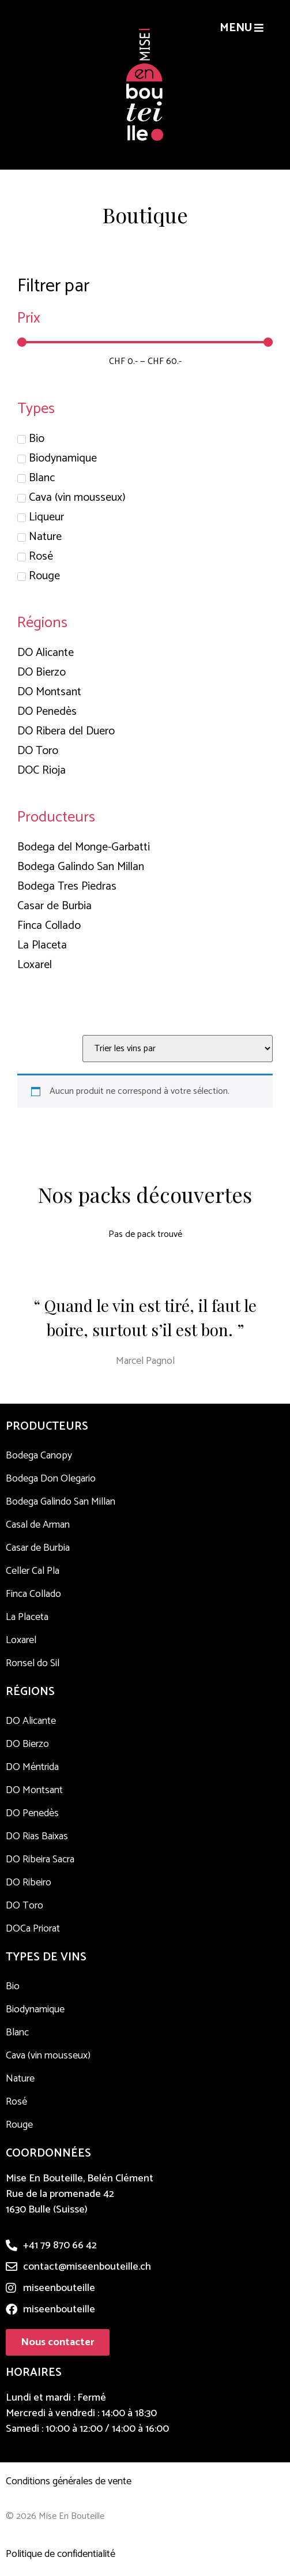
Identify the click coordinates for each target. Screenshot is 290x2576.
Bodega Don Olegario (51, 1478)
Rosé (16, 2101)
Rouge (19, 2124)
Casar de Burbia (38, 1548)
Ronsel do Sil (32, 1663)
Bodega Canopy (39, 1455)
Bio (13, 1986)
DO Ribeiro (28, 1882)
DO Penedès (32, 1813)
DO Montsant (34, 1790)
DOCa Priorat (33, 1928)
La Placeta (27, 1617)
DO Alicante (31, 1721)
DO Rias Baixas (37, 1836)
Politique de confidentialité (60, 2554)
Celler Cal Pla (32, 1571)
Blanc (17, 2032)
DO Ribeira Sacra (40, 1859)
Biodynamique (35, 2009)
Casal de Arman (38, 1524)
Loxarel (21, 1640)
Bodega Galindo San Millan (60, 1501)
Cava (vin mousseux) (48, 2055)
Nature (20, 2078)
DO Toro (24, 1905)
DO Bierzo (27, 1744)
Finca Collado (33, 1594)
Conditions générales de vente (68, 2481)
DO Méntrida (32, 1767)
